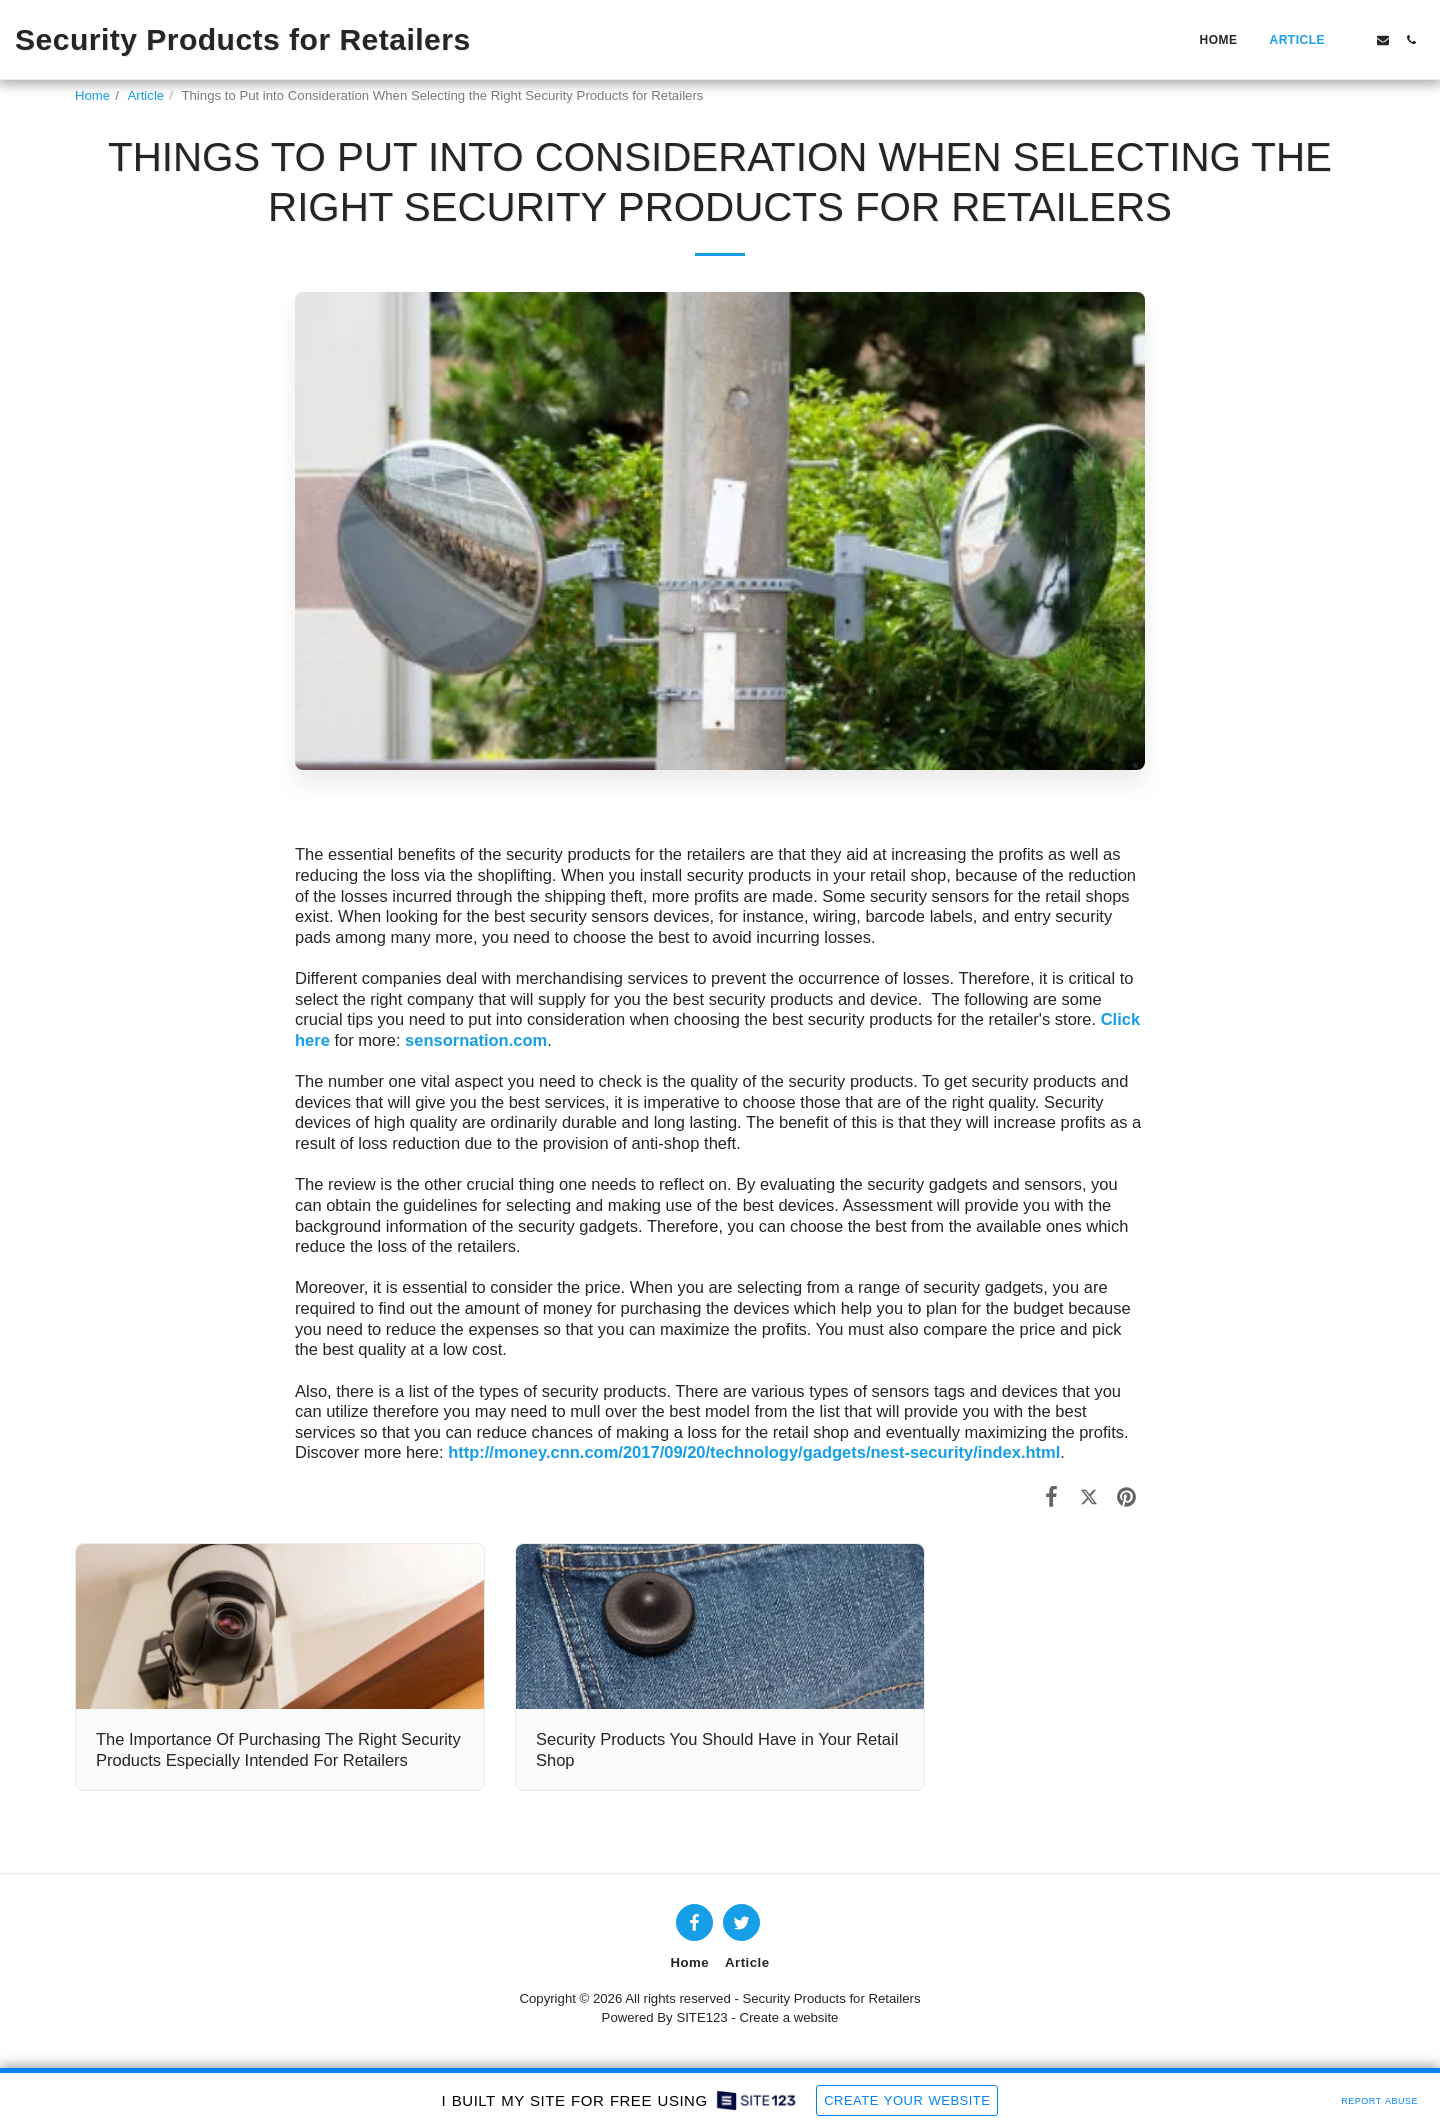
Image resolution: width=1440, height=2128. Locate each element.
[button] (1355, 40)
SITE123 (701, 2017)
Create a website (788, 2017)
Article (146, 95)
